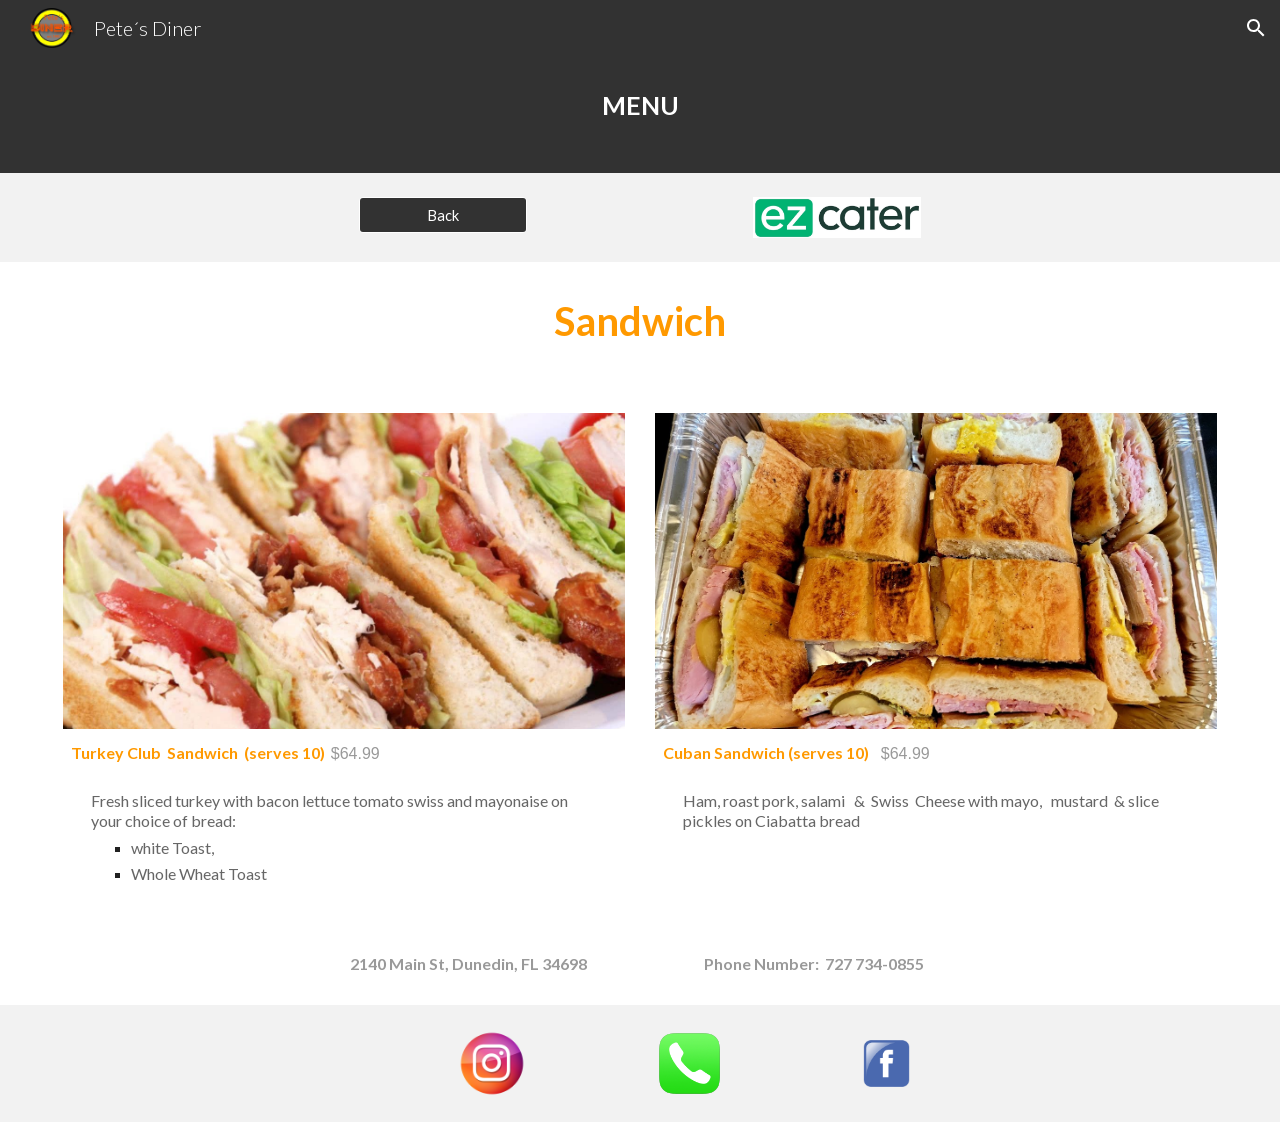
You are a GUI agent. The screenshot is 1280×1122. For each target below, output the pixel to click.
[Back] (443, 215)
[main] (640, 114)
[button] (1256, 28)
